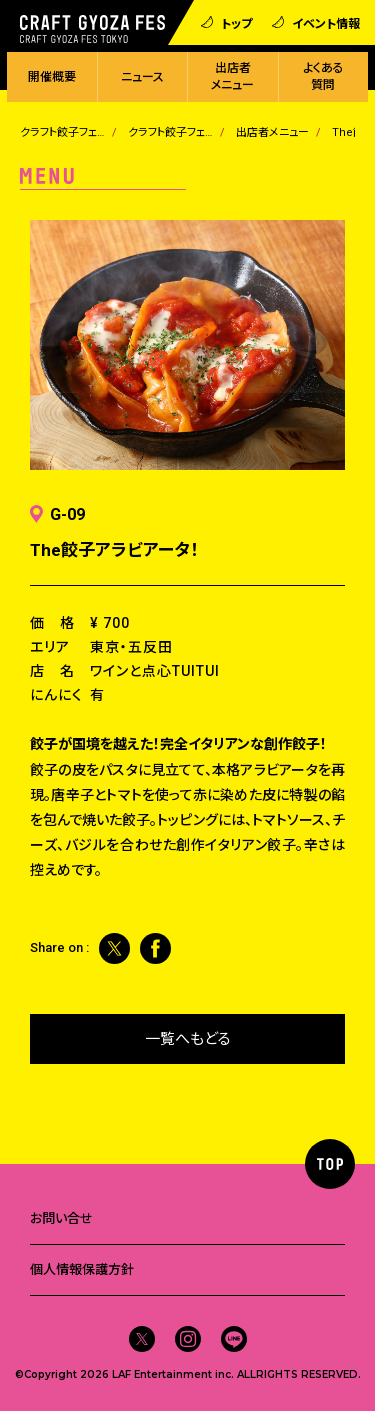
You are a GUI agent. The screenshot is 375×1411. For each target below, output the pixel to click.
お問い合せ (61, 1218)
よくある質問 (323, 76)
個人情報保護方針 (82, 1269)
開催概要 (52, 77)
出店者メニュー (232, 76)
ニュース (142, 77)
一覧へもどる (188, 1039)
